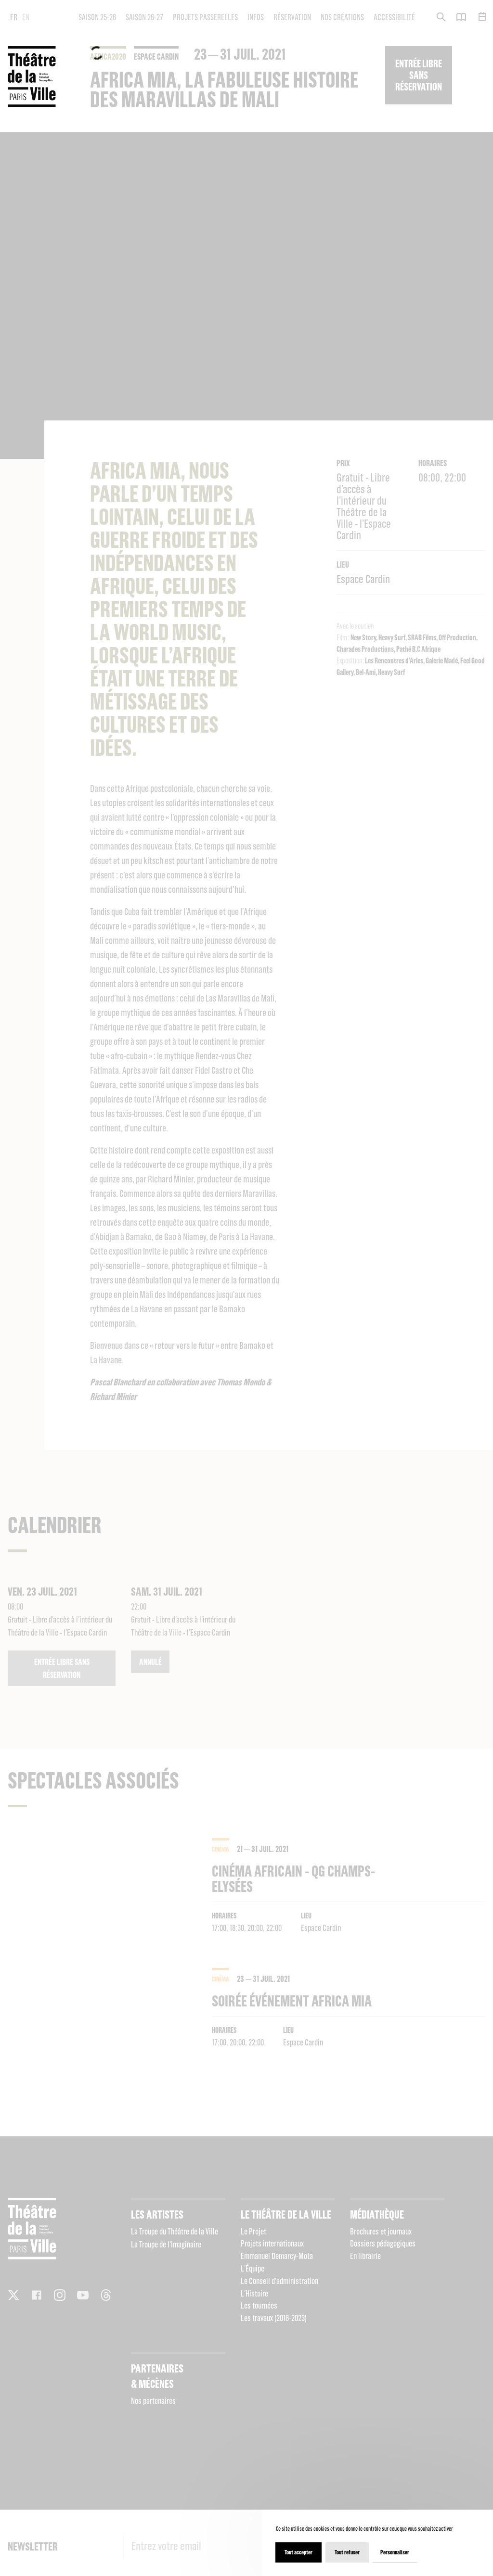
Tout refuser (347, 2552)
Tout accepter (298, 2552)
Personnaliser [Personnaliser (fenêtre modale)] (394, 2552)
